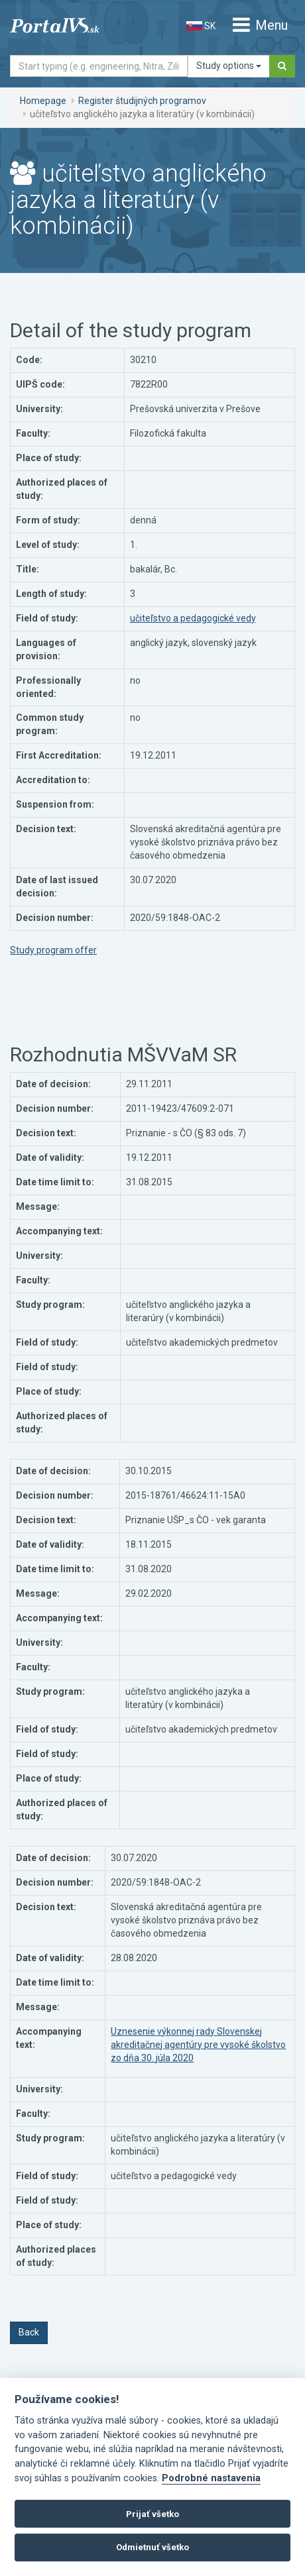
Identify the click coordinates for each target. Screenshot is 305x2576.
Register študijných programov (142, 100)
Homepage (43, 100)
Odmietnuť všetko (152, 2547)
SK (200, 26)
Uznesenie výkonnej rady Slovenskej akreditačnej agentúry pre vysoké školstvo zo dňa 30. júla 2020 (198, 2044)
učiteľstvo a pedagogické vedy (193, 618)
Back (29, 2332)
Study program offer (53, 950)
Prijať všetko (152, 2514)
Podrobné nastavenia (211, 2478)
